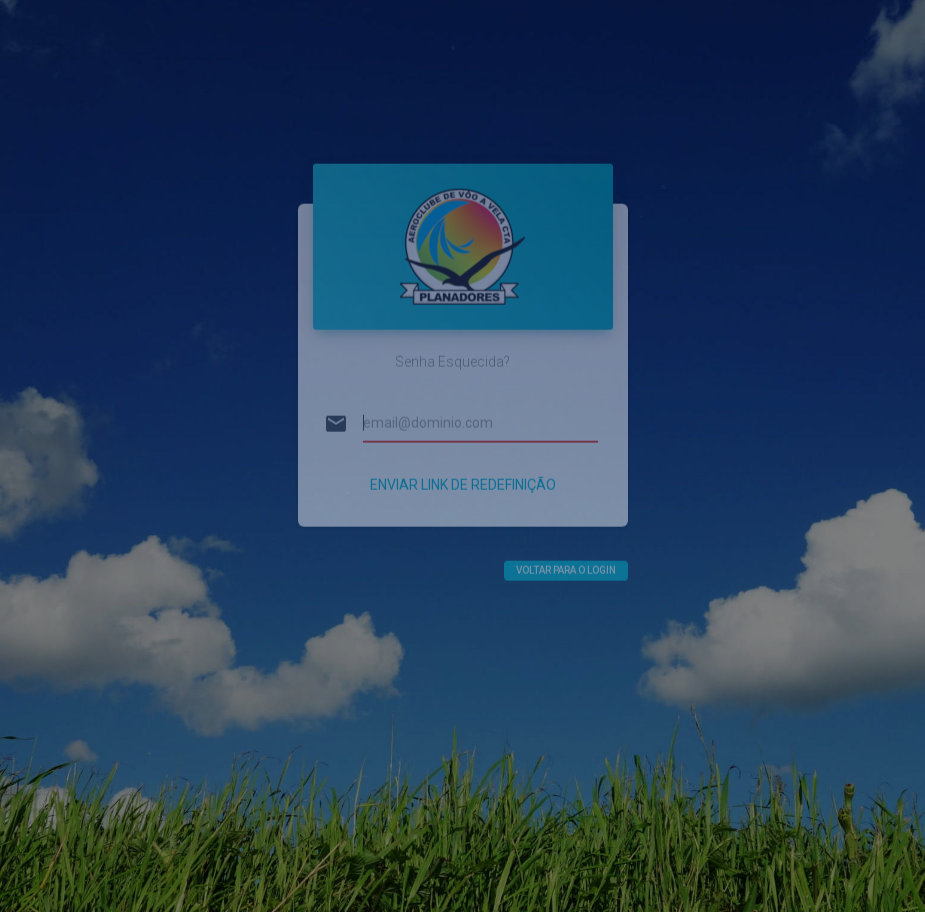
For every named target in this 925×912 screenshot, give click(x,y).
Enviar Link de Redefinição (463, 468)
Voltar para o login (566, 553)
